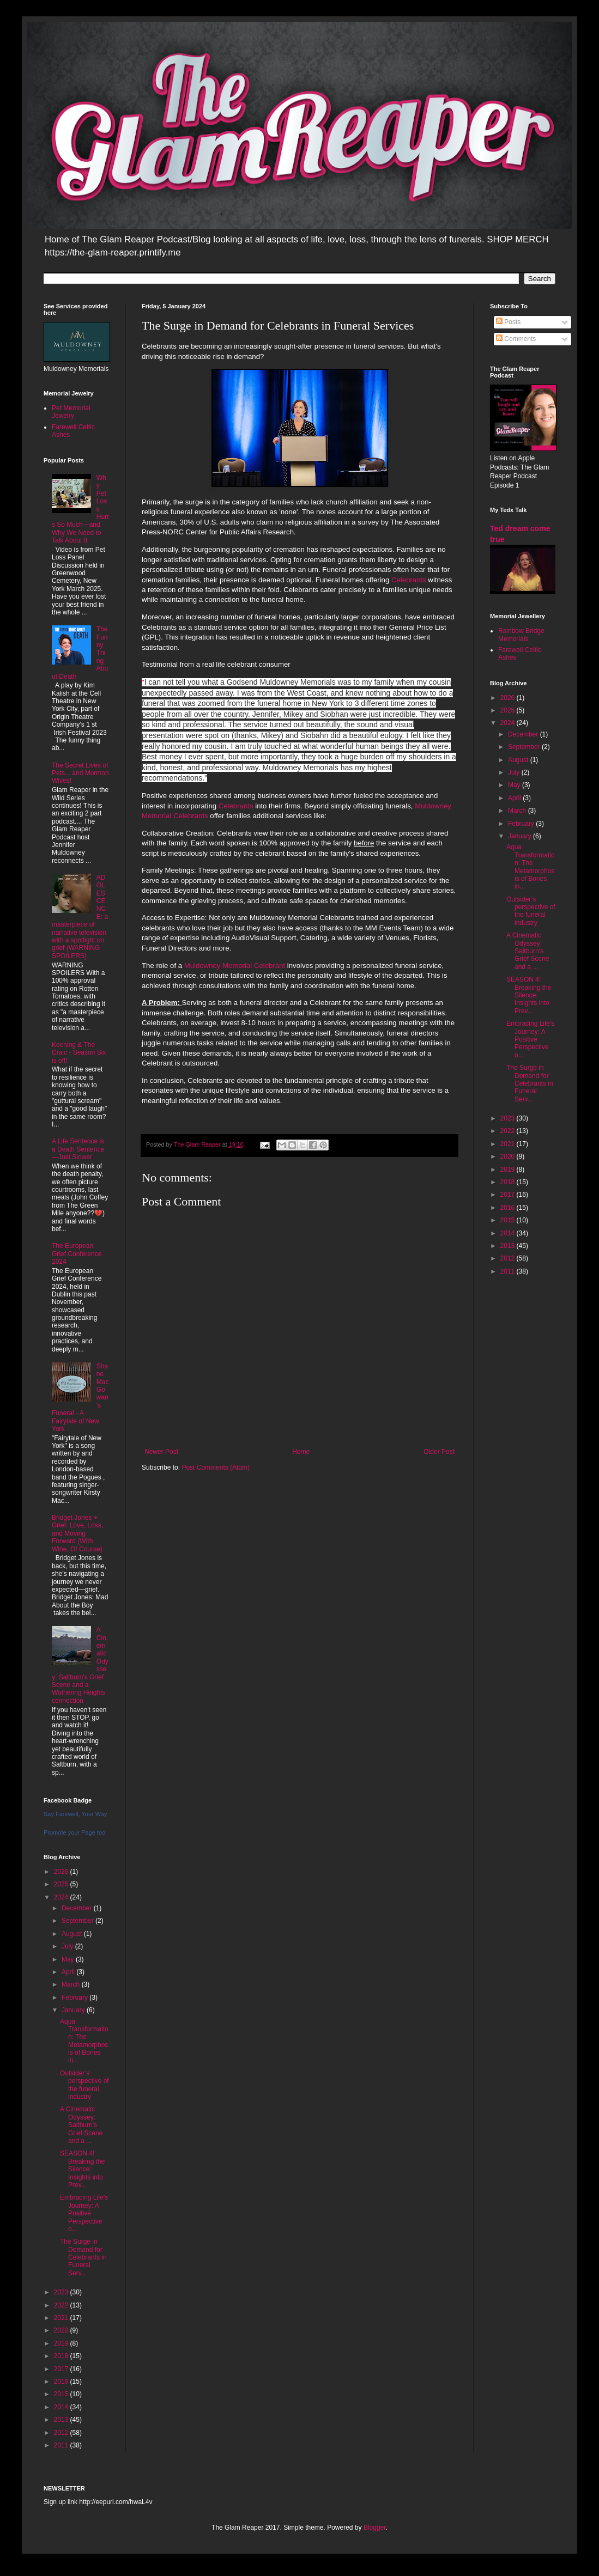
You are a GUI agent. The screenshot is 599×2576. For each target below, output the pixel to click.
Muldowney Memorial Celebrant (234, 965)
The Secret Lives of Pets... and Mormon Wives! (80, 773)
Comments (516, 339)
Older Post (439, 1452)
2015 (62, 2394)
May (69, 1959)
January (74, 2010)
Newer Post (161, 1452)
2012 (62, 2433)
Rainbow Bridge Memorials (521, 634)
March (72, 1984)
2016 (62, 2381)
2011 (62, 2445)
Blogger (375, 2527)
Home (301, 1452)
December (78, 1908)
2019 (62, 2343)
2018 (62, 2356)
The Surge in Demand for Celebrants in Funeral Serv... (83, 2257)
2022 (62, 2305)
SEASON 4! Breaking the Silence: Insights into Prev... (82, 2169)
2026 (62, 1871)
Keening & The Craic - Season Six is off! (79, 1052)
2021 (62, 2318)
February (75, 1997)
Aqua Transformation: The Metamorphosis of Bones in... (84, 2041)
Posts (508, 322)
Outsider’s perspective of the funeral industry (84, 2084)
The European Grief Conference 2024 (76, 1253)
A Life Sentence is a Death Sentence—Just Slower (78, 1149)
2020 (62, 2330)
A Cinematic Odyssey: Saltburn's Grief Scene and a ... (81, 2125)
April (69, 1972)
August (73, 1934)
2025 (62, 1884)
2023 (62, 2292)
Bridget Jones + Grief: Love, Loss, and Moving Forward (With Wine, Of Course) (77, 1533)
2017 (62, 2369)
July (68, 1946)
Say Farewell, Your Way (75, 1814)
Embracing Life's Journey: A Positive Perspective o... (84, 2213)
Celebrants (408, 580)
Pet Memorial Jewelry (71, 411)
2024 (62, 1897)
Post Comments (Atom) (215, 1467)
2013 (62, 2419)
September (78, 1921)
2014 (62, 2407)
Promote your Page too (74, 1832)
